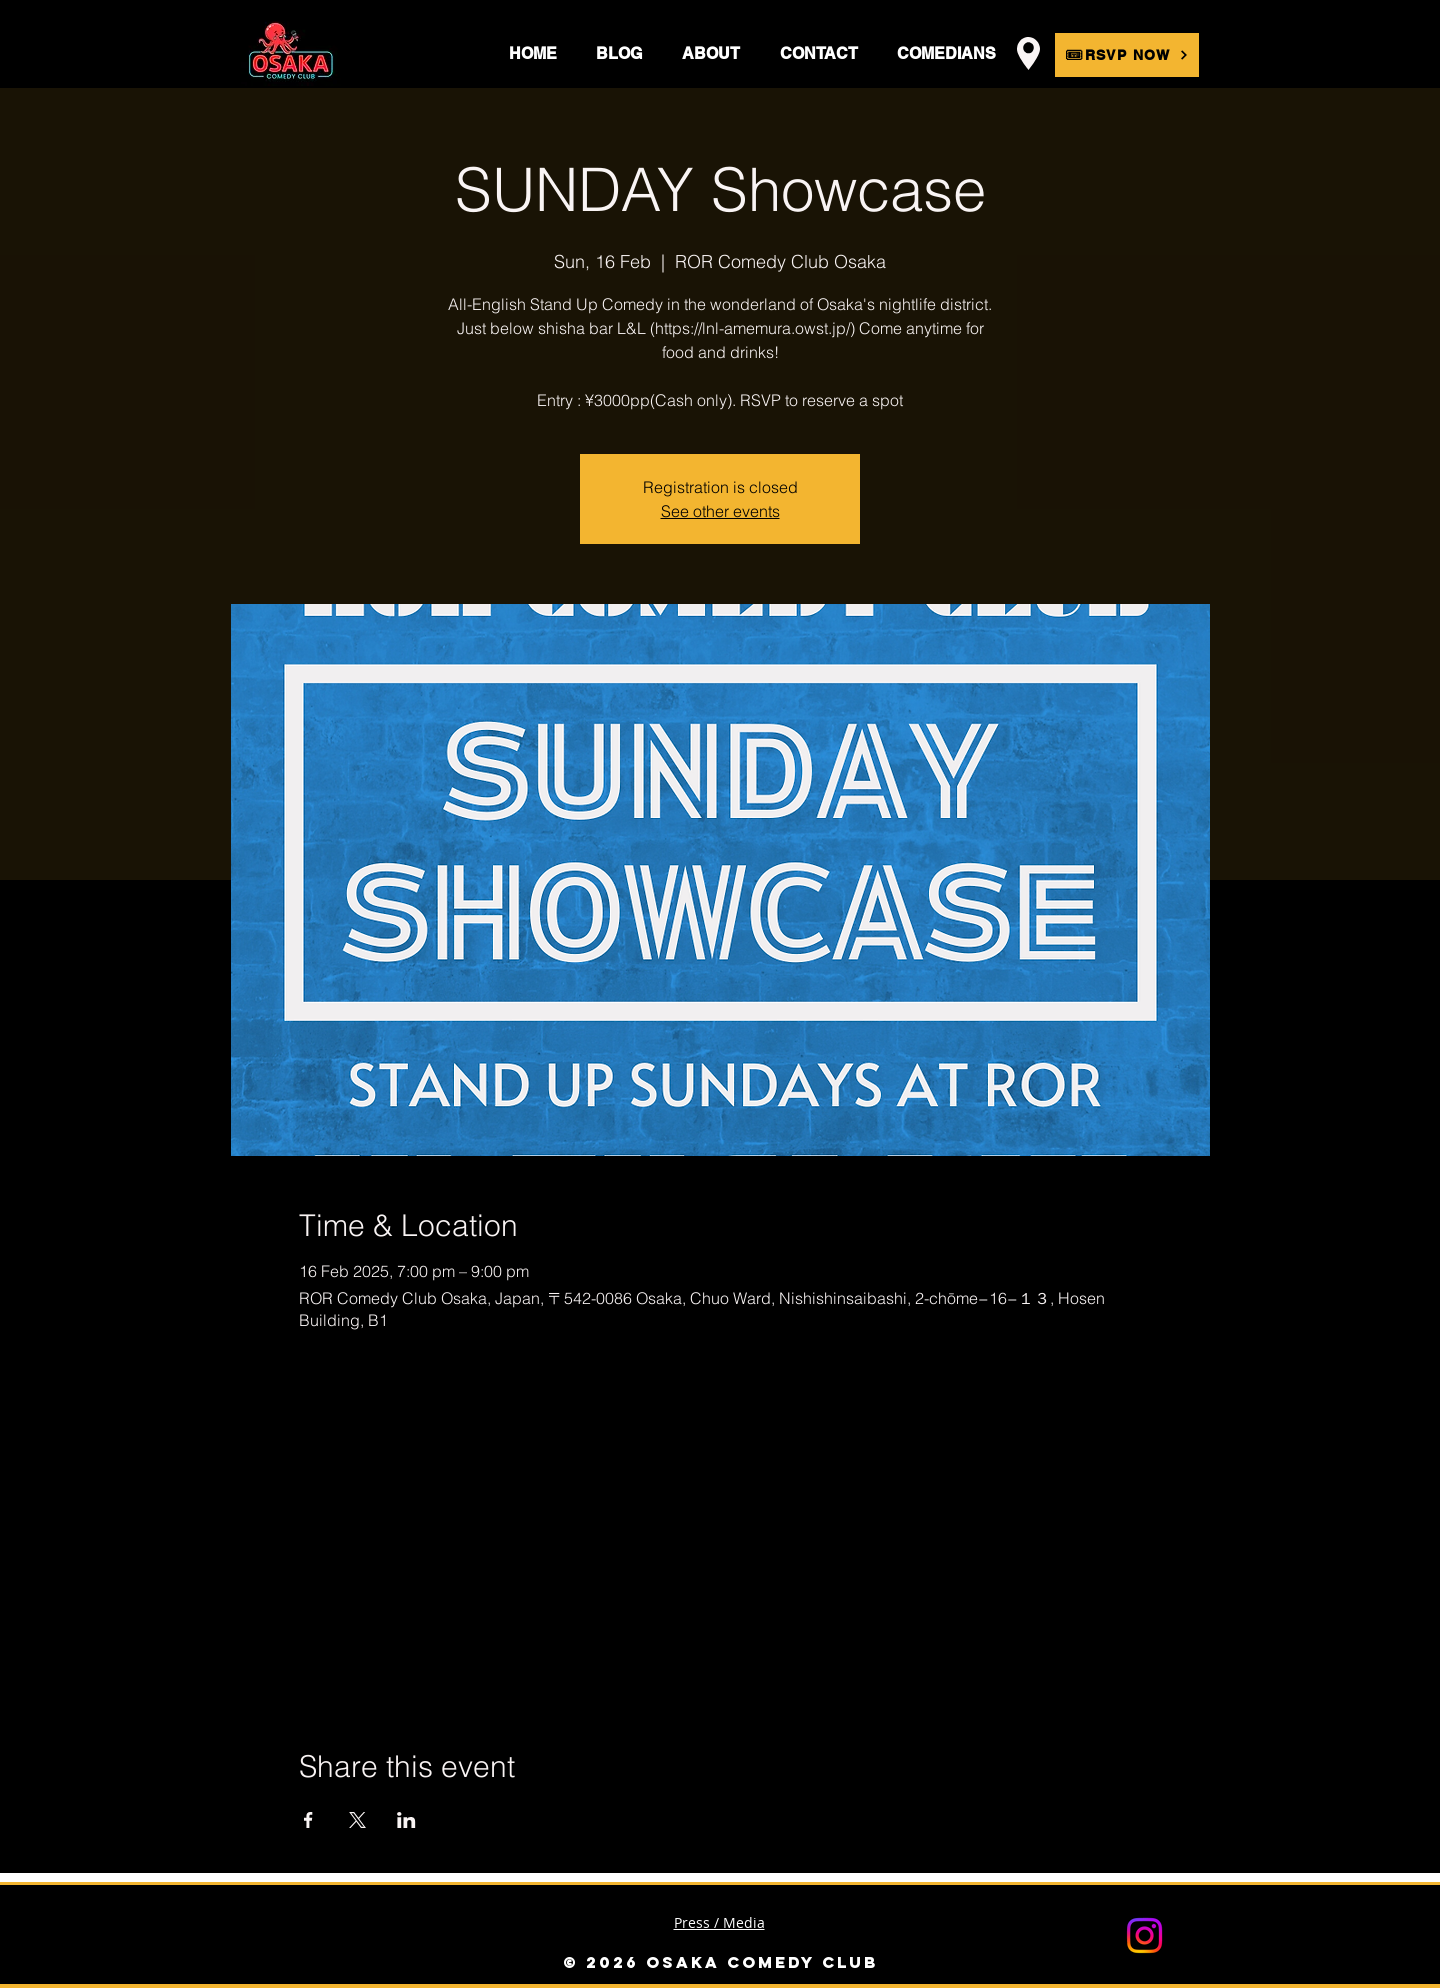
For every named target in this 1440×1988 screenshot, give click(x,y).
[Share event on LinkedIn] (406, 1820)
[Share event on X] (357, 1820)
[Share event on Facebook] (308, 1820)
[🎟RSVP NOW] (1127, 55)
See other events (720, 511)
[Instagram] (1144, 1935)
